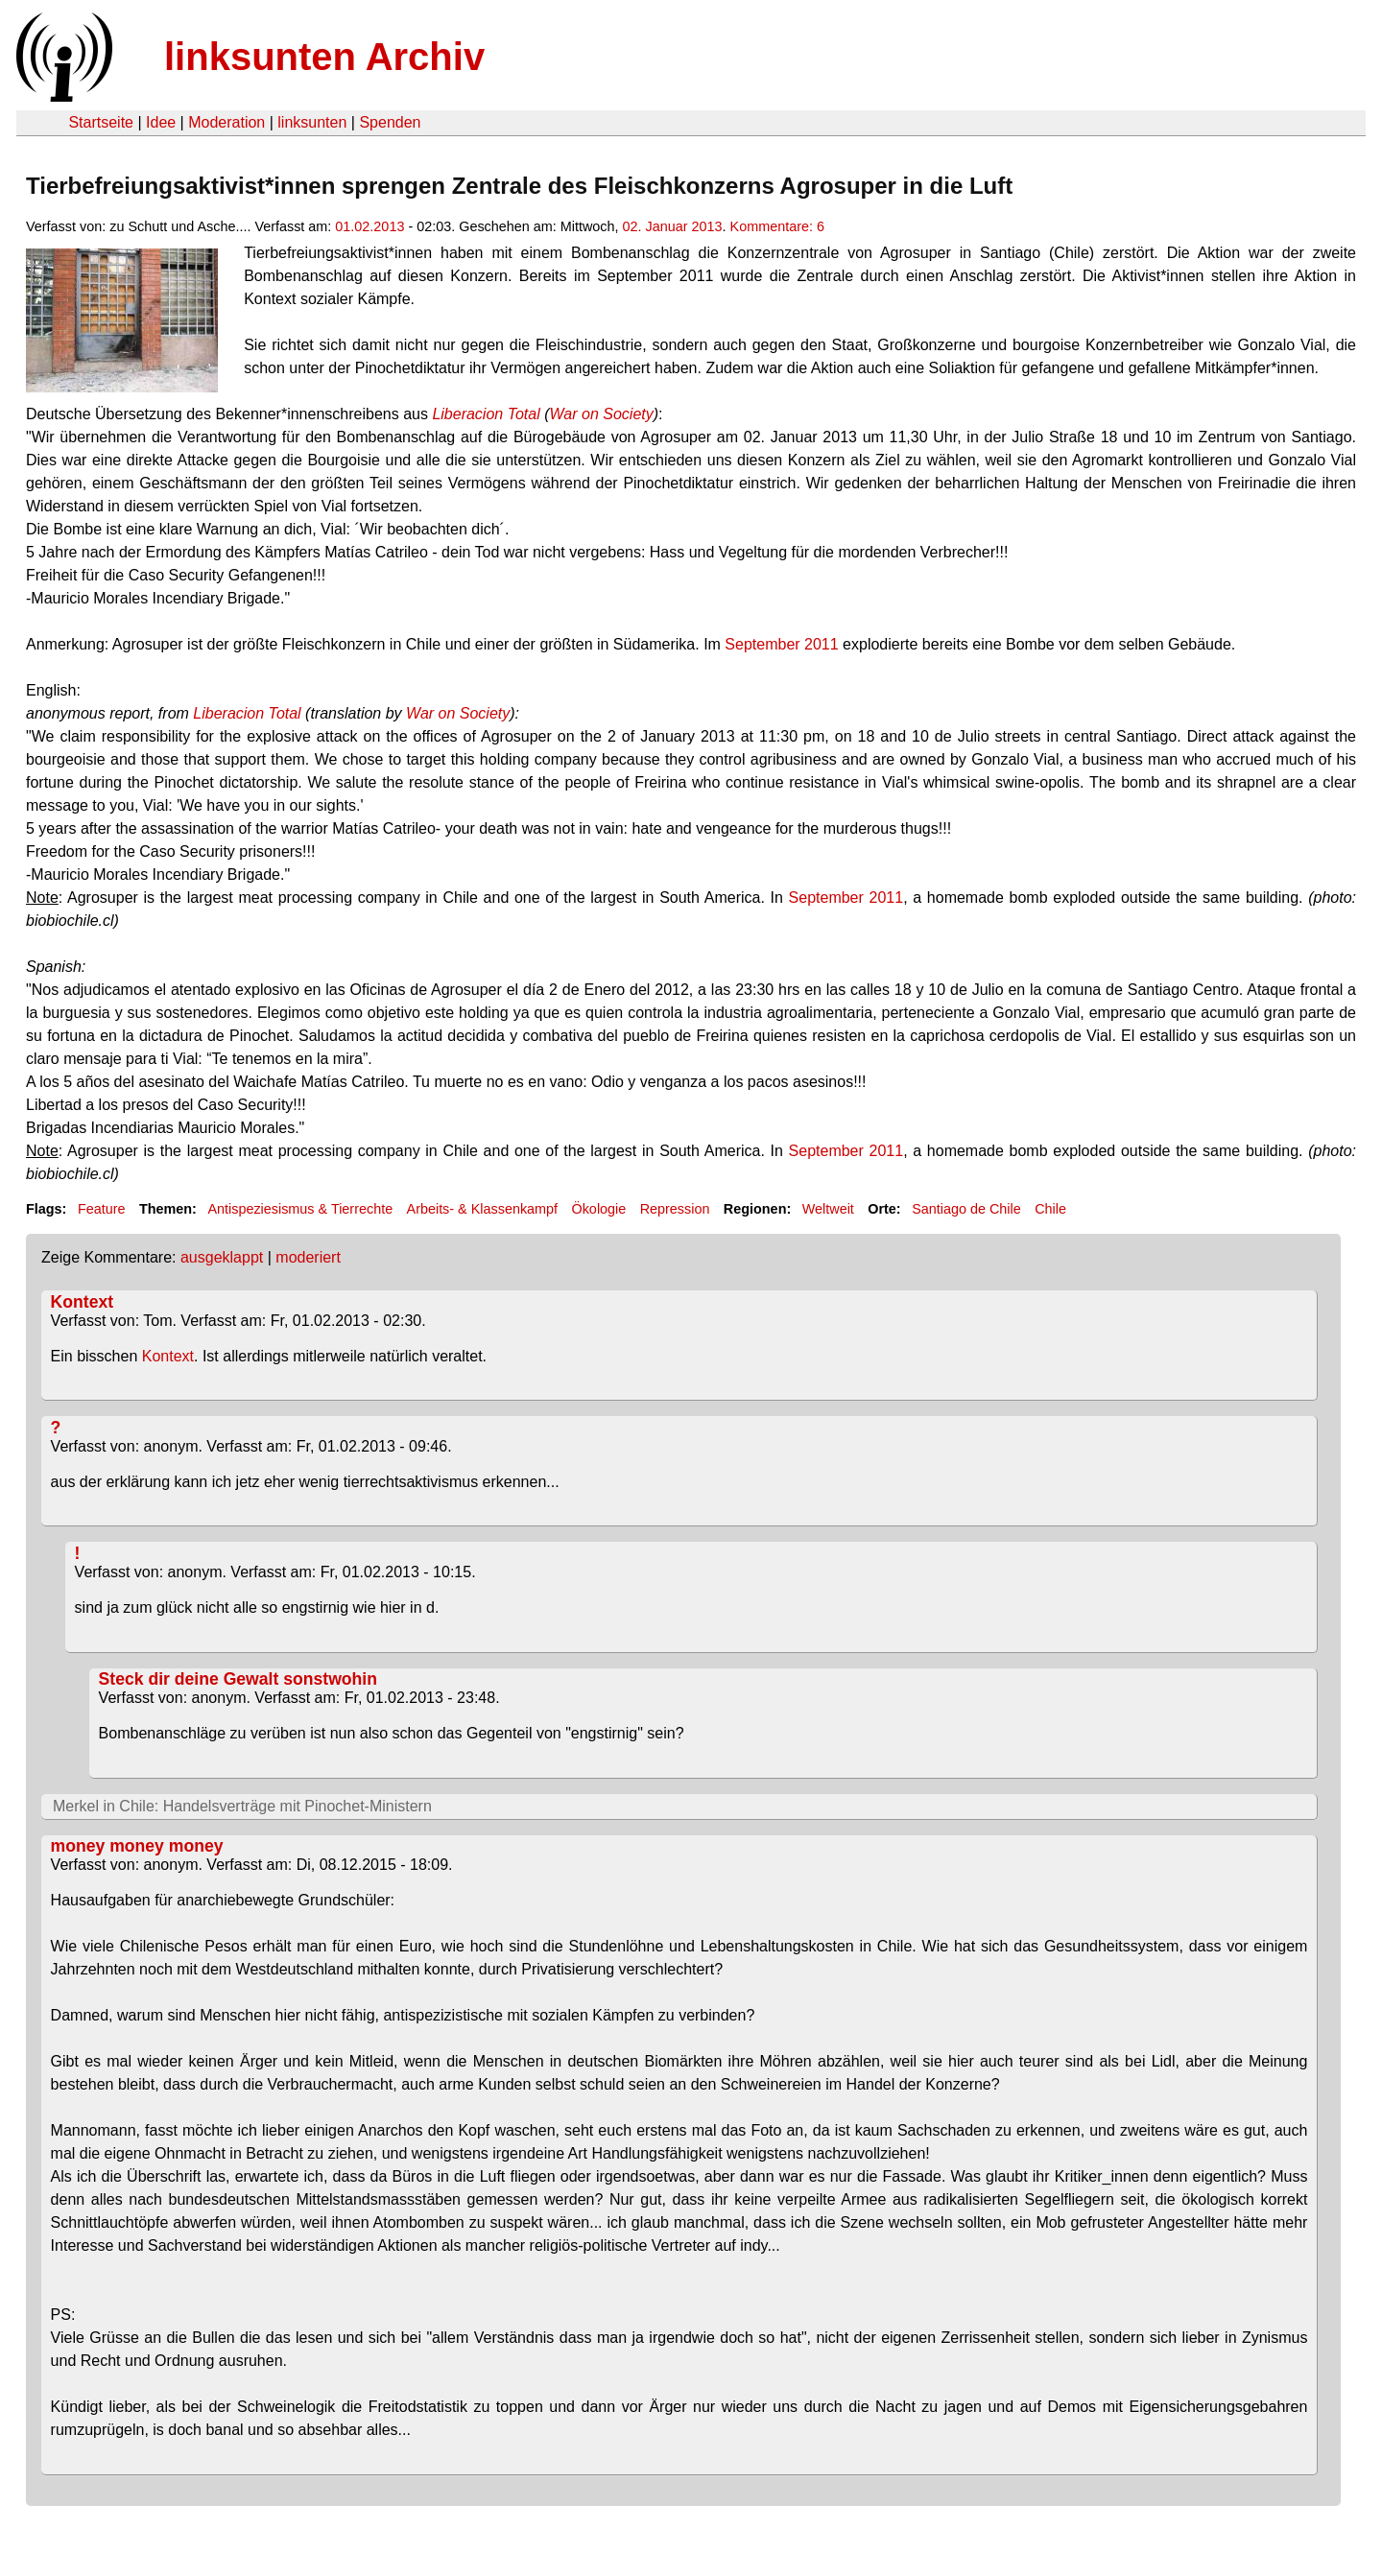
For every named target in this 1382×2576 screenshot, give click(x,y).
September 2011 (781, 644)
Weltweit (828, 1209)
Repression (675, 1209)
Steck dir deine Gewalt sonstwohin (238, 1679)
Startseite (100, 122)
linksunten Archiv (324, 56)
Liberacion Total (485, 414)
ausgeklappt (221, 1257)
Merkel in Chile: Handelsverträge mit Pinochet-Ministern (242, 1806)
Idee (161, 122)
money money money (137, 1845)
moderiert (308, 1257)
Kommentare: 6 (777, 226)
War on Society (602, 414)
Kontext (82, 1302)
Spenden (389, 122)
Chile (1050, 1209)
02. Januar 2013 (673, 226)
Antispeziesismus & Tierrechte (300, 1209)
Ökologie (598, 1209)
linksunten (311, 122)
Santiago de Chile (966, 1209)
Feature (102, 1209)
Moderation (226, 122)
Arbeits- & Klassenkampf (483, 1209)
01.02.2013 (369, 226)
